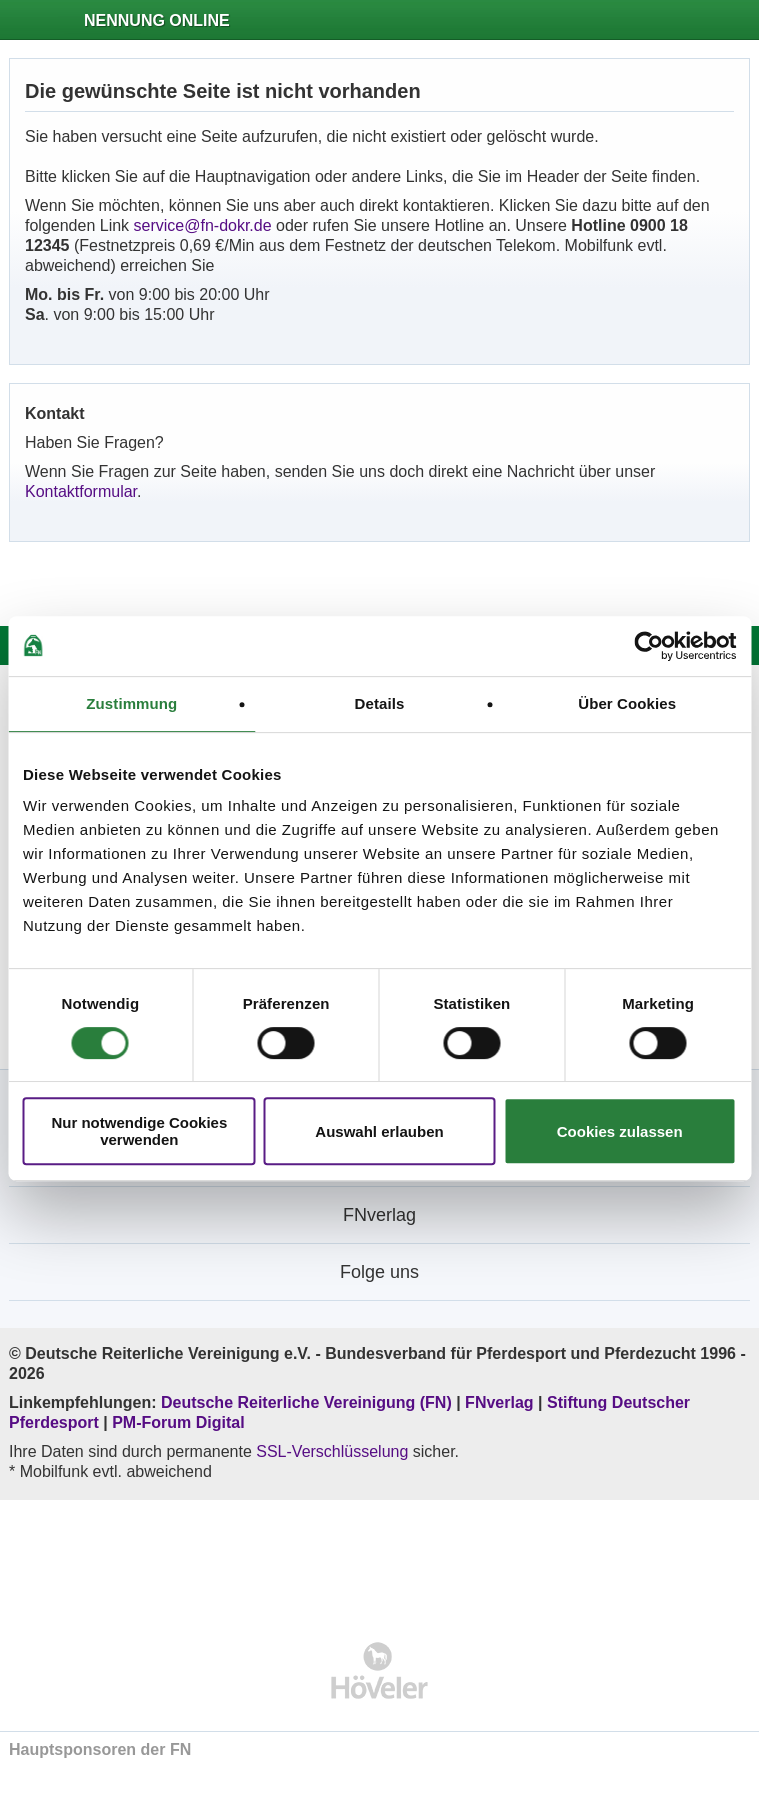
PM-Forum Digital (178, 1422)
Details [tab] (380, 703)
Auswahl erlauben (379, 1131)
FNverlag (501, 1402)
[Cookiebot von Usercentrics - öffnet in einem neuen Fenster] (648, 646)
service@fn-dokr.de (203, 225)
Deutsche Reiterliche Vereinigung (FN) (306, 1402)
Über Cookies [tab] (627, 703)
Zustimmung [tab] (131, 703)
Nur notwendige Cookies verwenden (139, 1131)
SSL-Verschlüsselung (332, 1451)
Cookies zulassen (620, 1131)
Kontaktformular (81, 491)
